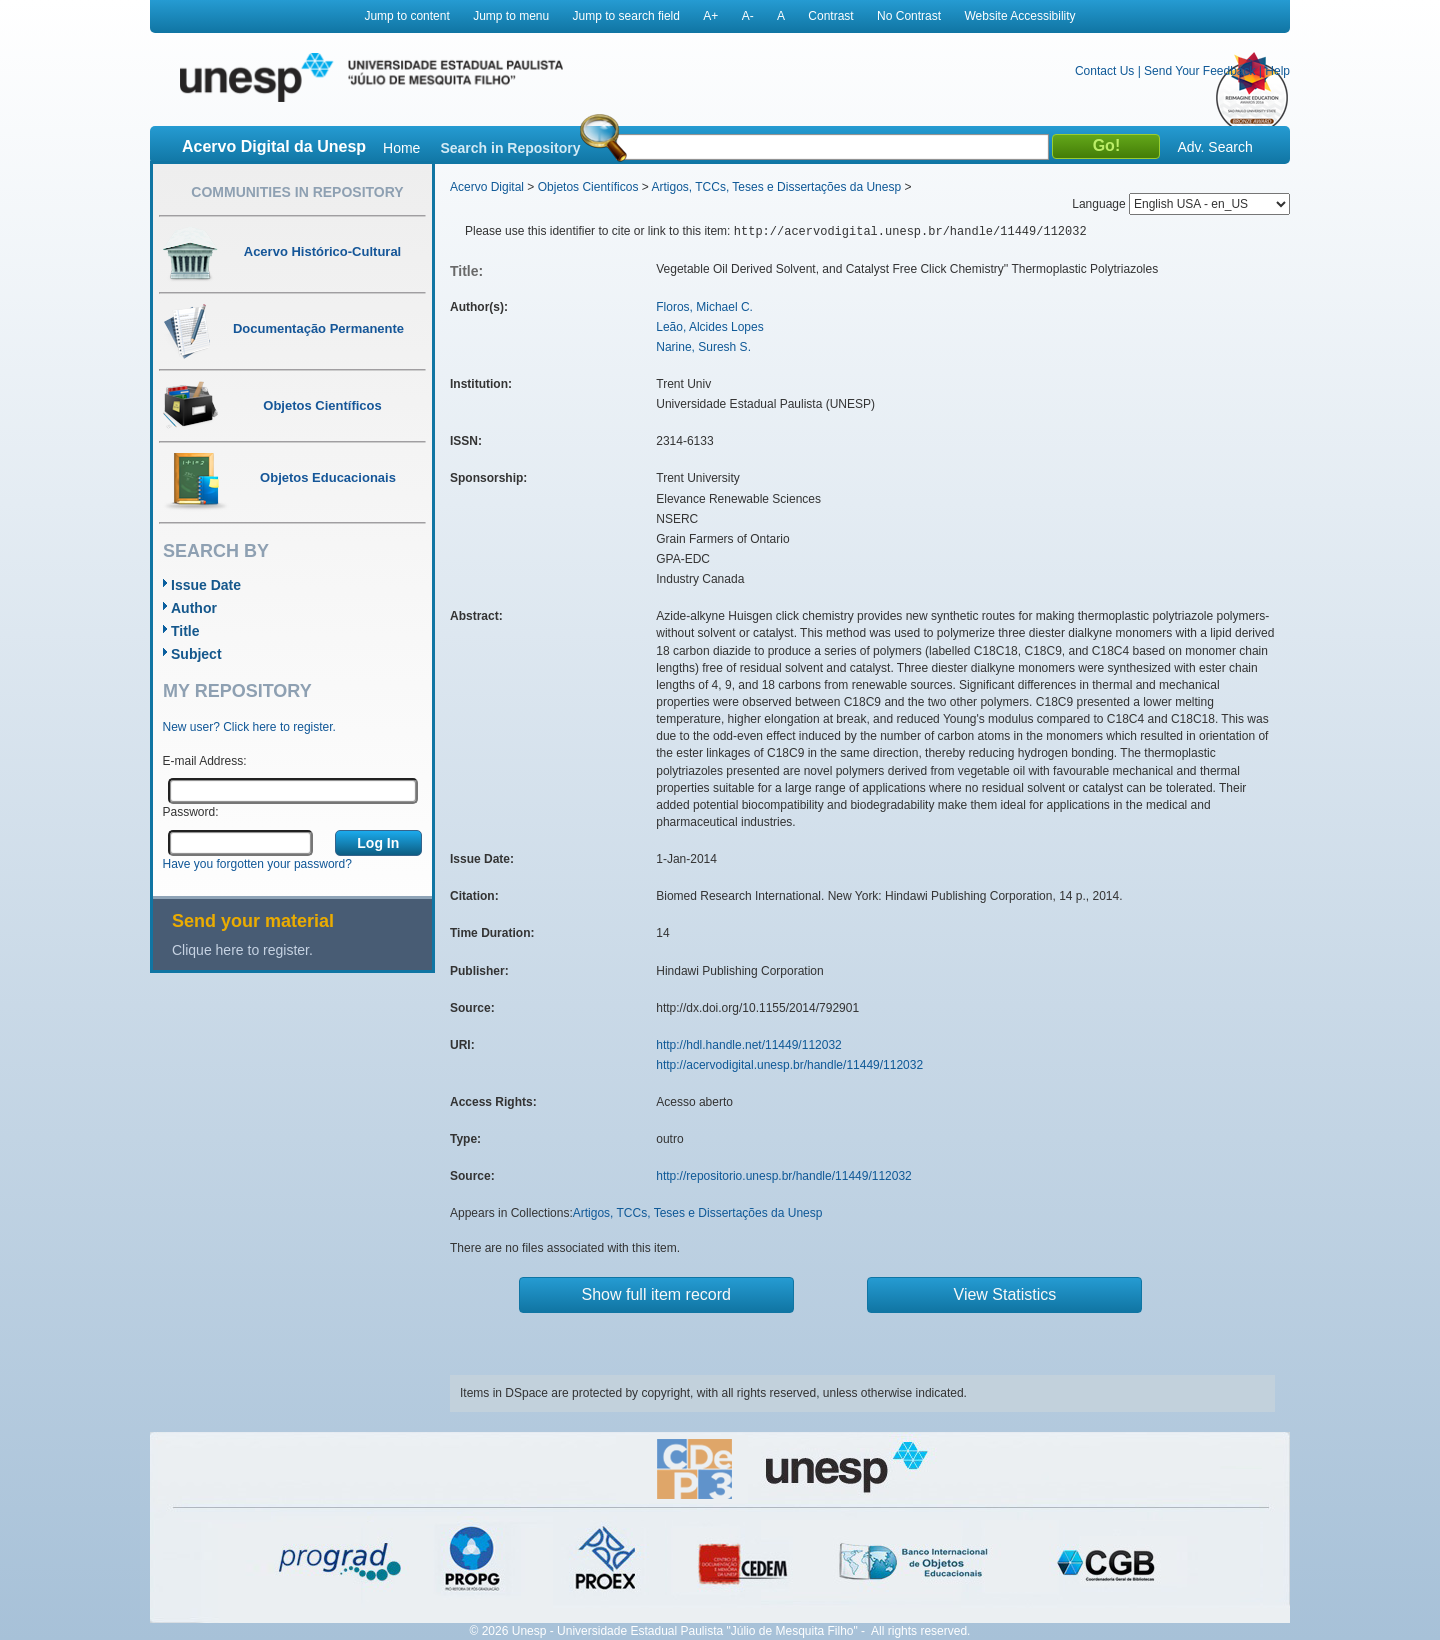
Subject (196, 654)
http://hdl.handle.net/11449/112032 (749, 1045)
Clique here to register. (242, 950)
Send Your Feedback (1199, 71)
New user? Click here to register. (249, 727)
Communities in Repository (297, 192)
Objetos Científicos (588, 187)
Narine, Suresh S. (703, 347)
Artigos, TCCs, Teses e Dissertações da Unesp (776, 187)
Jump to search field (626, 16)
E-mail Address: (205, 761)
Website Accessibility (1019, 16)
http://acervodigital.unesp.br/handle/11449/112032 (789, 1065)
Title (185, 631)
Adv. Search (1214, 147)
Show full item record (656, 1294)
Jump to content (406, 16)
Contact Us (1104, 71)
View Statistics (1005, 1294)
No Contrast (909, 16)
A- (748, 16)
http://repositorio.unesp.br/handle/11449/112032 (784, 1176)
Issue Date (206, 585)
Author (194, 608)
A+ (710, 16)
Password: (191, 812)
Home (401, 148)
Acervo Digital (487, 187)
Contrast (830, 16)
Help (1277, 71)
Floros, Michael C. (704, 307)
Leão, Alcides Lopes (709, 327)
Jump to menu (511, 16)
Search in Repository (510, 148)
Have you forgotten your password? (257, 864)
